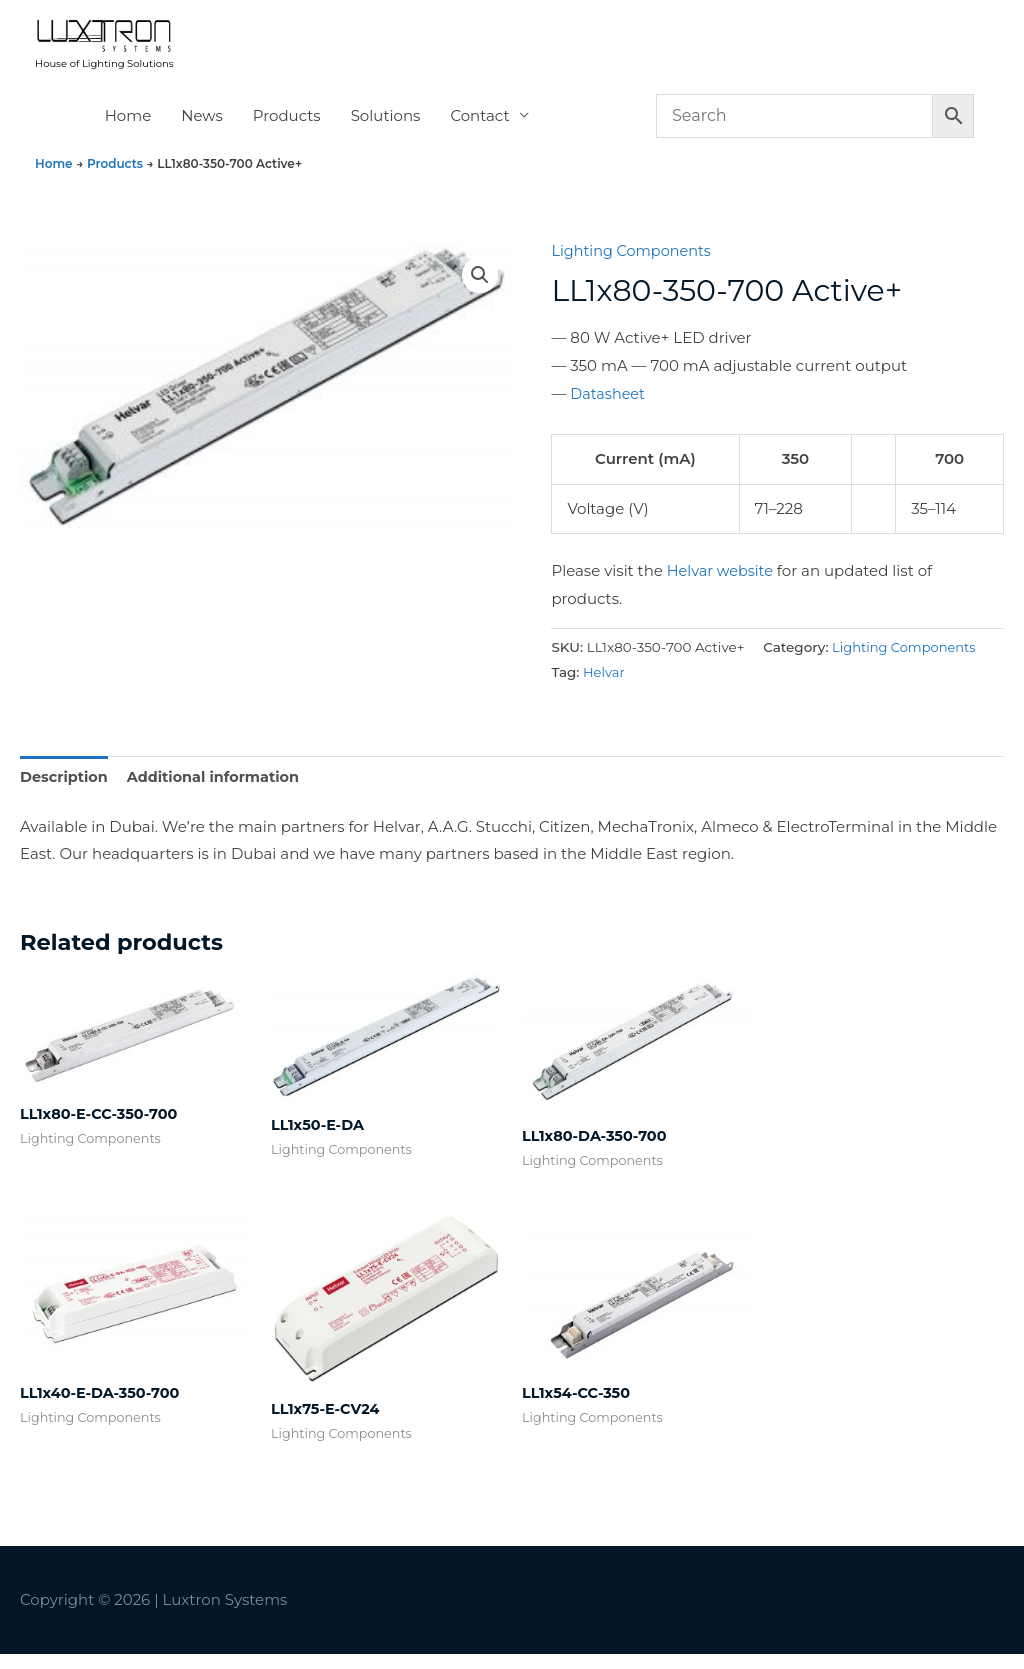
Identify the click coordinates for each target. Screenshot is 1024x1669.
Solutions (386, 127)
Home (128, 127)
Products (287, 127)
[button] (479, 288)
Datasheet (609, 405)
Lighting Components (634, 262)
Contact (479, 127)
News (202, 127)
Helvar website (722, 582)
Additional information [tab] (219, 789)
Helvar (604, 684)
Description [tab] (65, 789)
